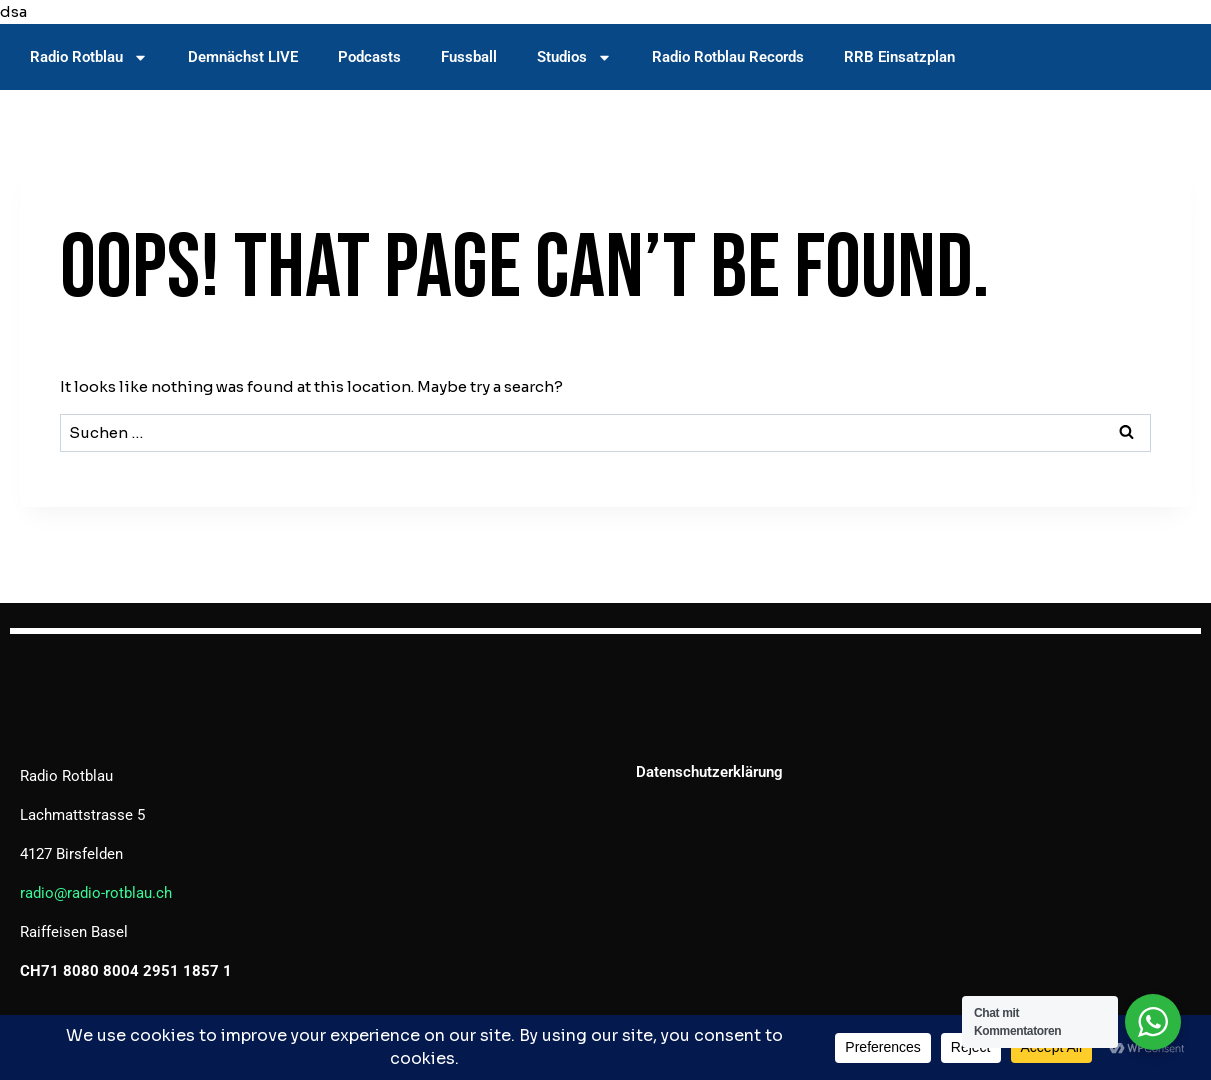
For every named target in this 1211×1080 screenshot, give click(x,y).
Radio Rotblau (89, 57)
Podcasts (369, 57)
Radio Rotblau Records (728, 57)
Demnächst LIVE (243, 57)
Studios (574, 57)
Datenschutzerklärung (709, 772)
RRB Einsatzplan (899, 57)
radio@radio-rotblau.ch (96, 893)
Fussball (469, 57)
